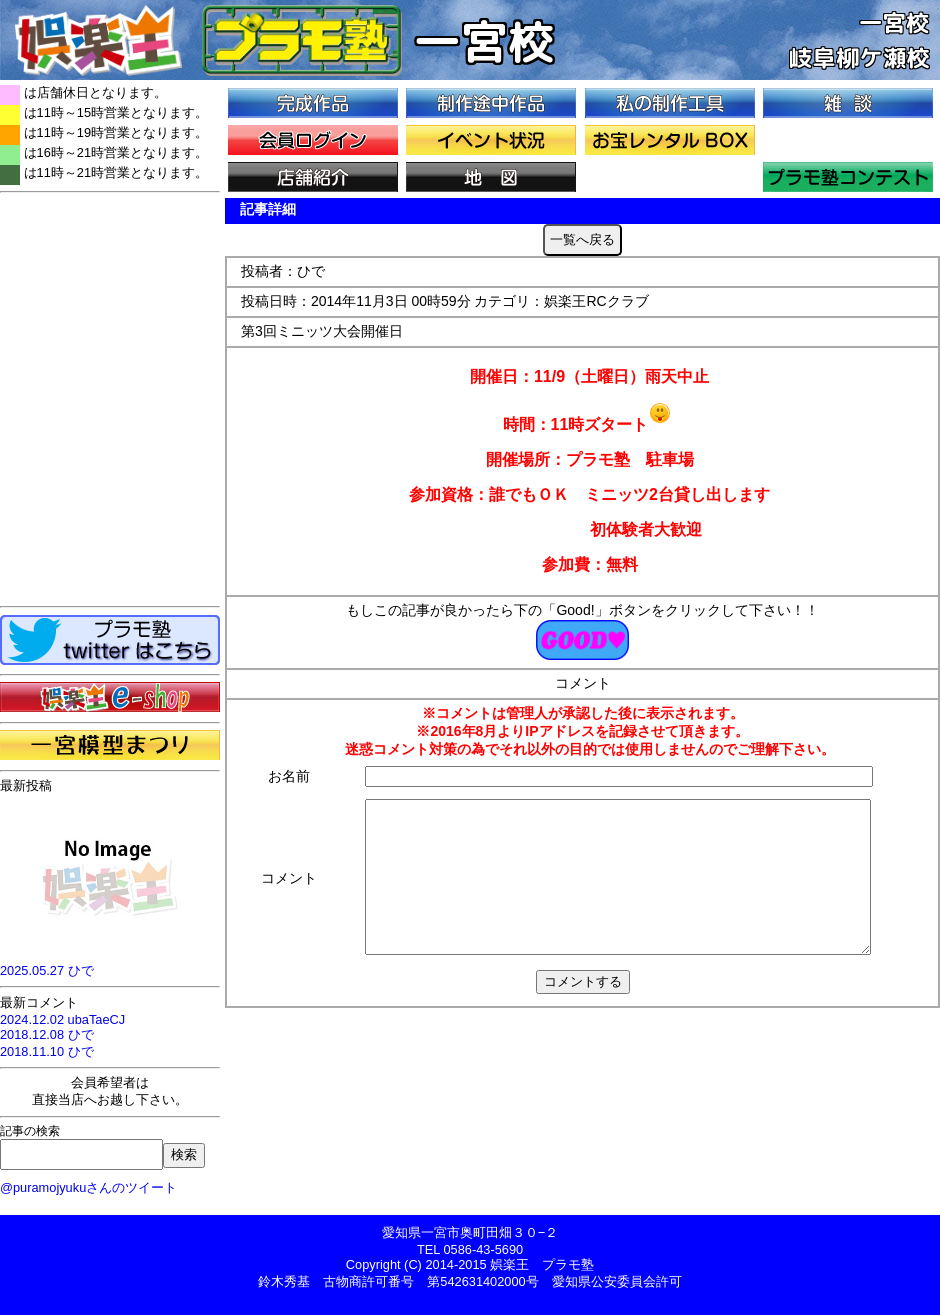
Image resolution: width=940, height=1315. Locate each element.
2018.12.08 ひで (47, 1034)
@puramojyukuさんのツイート (88, 1187)
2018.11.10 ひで (47, 1051)
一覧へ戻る (582, 239)
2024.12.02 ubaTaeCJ (62, 1019)
